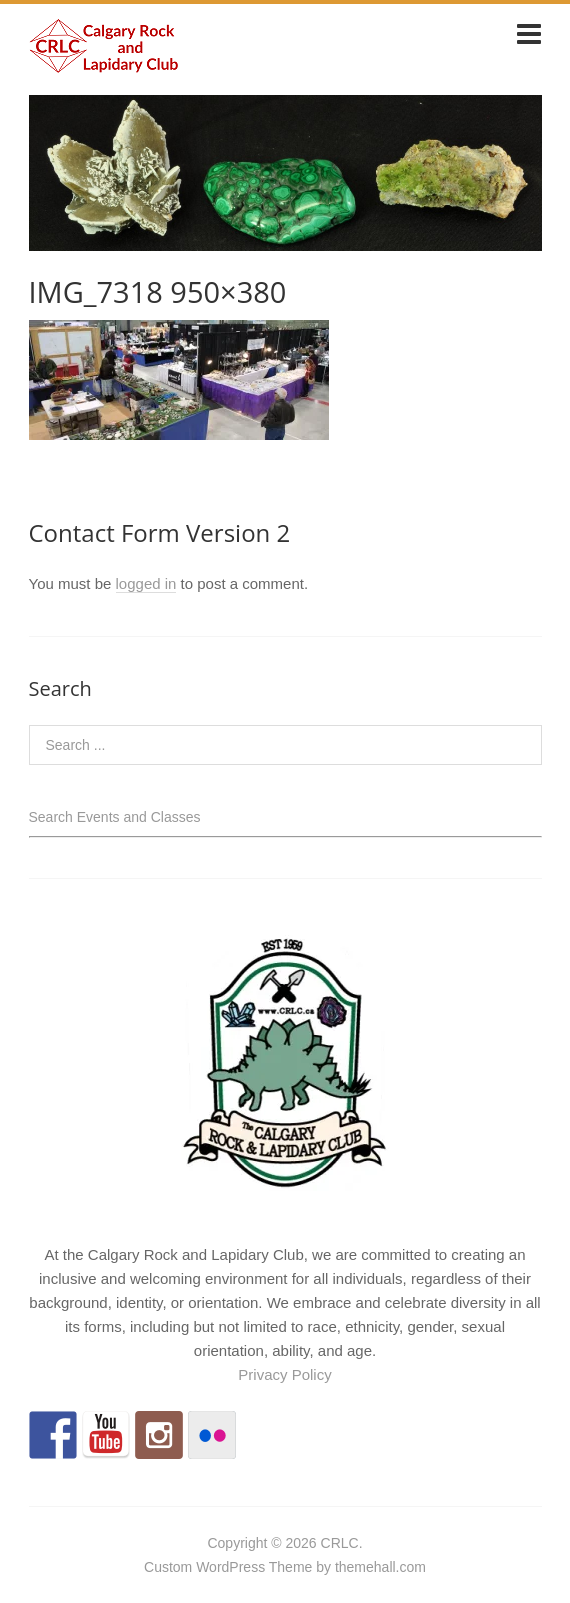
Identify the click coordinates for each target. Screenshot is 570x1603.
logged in (146, 583)
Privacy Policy (284, 1374)
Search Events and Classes (115, 817)
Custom (168, 1567)
